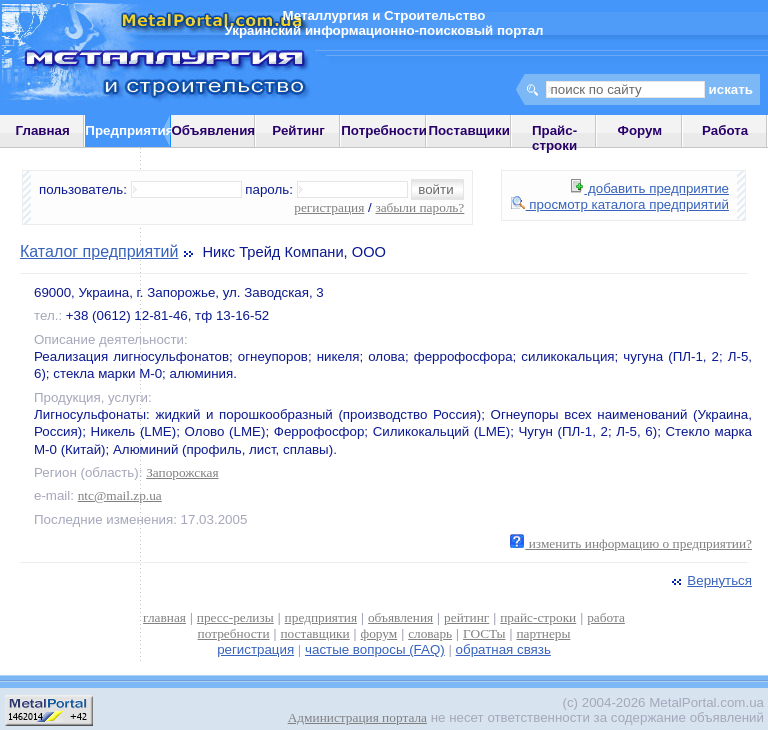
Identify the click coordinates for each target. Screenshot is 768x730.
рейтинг (466, 617)
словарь (430, 633)
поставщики (314, 633)
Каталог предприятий (99, 251)
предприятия (321, 617)
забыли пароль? (419, 207)
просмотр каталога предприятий (620, 204)
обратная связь (503, 649)
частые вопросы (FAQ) (375, 649)
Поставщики (469, 130)
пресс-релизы (235, 617)
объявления (400, 617)
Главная (43, 130)
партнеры (543, 633)
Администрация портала (357, 717)
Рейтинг (298, 130)
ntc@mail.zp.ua (120, 495)
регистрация (329, 207)
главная (164, 617)
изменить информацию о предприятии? (631, 543)
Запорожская (182, 472)
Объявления (213, 130)
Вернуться (710, 580)
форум (379, 633)
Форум (640, 130)
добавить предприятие (650, 188)
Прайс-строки (554, 138)
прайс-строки (538, 617)
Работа (725, 130)
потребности (234, 633)
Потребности (384, 130)
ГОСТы (484, 633)
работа (606, 617)
